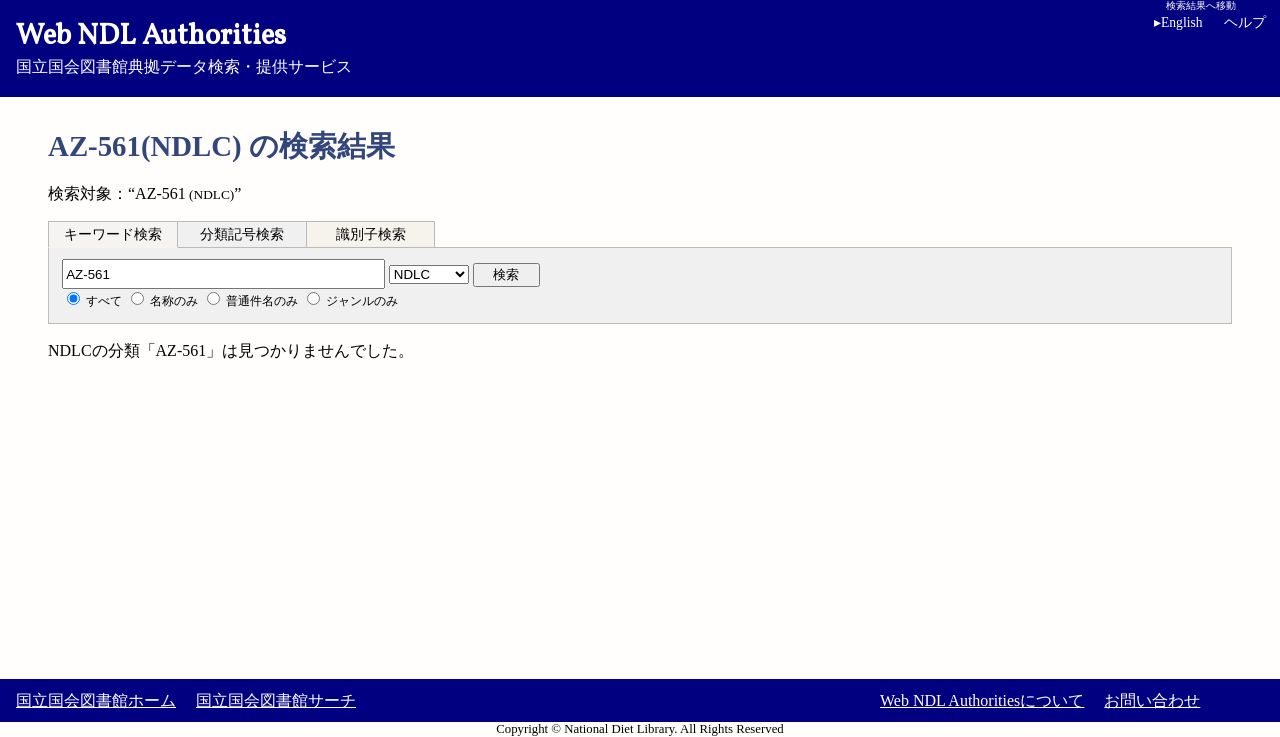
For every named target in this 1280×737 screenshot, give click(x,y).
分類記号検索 (242, 234)
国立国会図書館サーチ (276, 700)
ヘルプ (1245, 22)
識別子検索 (371, 234)
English (1178, 22)
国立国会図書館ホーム (96, 700)
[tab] (113, 234)
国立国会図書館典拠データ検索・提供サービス (640, 46)
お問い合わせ (1152, 700)
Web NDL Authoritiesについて (982, 700)
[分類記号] (223, 274)
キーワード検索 (113, 234)
